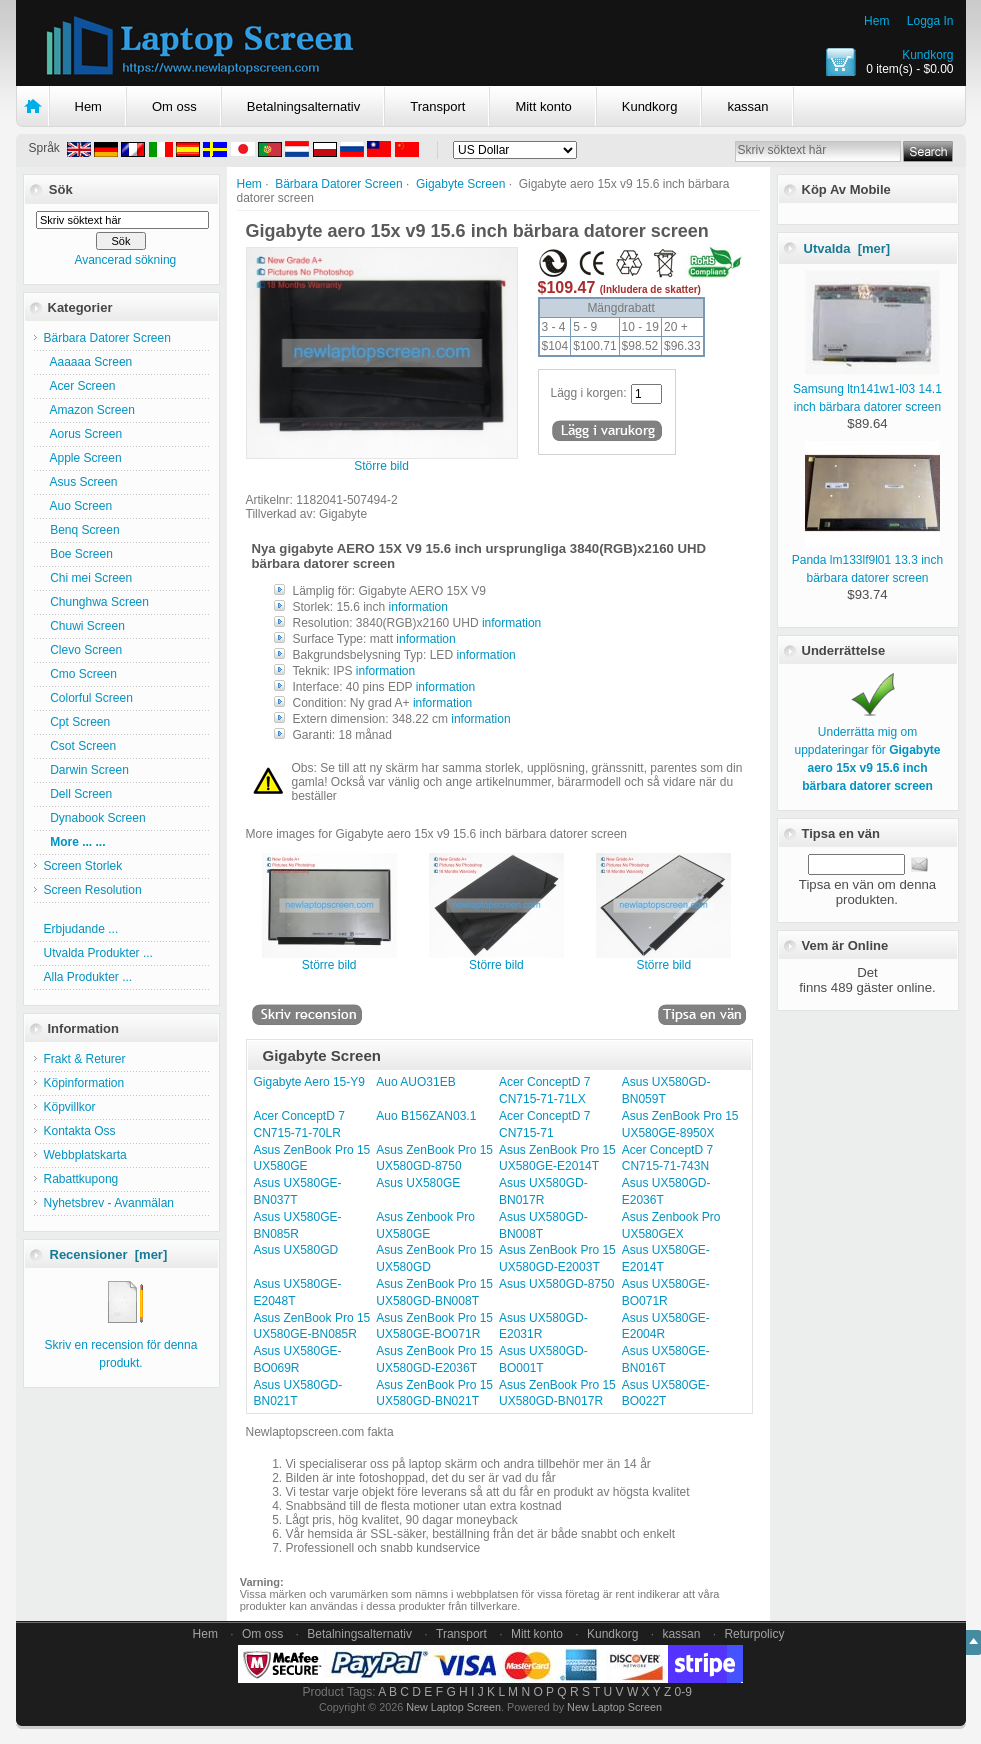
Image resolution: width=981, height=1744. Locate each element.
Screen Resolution (93, 890)
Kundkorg (927, 55)
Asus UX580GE (418, 1183)
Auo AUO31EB (415, 1082)
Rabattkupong (81, 1179)
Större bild (329, 959)
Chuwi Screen (84, 626)
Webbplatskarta (85, 1155)
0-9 (683, 1692)
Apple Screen (83, 458)
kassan (747, 106)
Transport (437, 106)
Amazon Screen (89, 410)
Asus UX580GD (296, 1250)
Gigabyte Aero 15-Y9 (309, 1082)
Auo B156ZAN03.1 (426, 1116)
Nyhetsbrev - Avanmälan (109, 1203)
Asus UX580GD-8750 (556, 1284)
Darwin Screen (86, 770)
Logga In (930, 21)
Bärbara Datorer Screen (338, 184)
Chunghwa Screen (96, 602)
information (418, 607)
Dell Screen (78, 794)
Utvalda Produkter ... (98, 953)
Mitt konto (543, 106)
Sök (61, 189)
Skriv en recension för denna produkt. (121, 1345)
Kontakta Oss (80, 1131)
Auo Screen (78, 506)
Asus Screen (81, 482)
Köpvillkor (70, 1107)
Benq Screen (82, 530)
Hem (876, 21)
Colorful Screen (88, 698)
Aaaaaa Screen (88, 362)
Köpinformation (84, 1083)
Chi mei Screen (88, 578)
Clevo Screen (83, 650)
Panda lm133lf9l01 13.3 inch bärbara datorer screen (867, 560)
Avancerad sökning (125, 260)
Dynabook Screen (95, 818)
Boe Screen (78, 554)
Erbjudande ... (81, 929)
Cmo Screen (80, 674)
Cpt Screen (77, 722)
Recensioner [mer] (109, 1254)
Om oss (174, 106)
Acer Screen (80, 386)
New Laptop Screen (453, 1707)
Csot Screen (80, 746)
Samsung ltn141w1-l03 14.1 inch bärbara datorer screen (867, 389)
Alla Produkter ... (88, 977)
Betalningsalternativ (303, 106)
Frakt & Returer (85, 1059)
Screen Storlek (83, 866)
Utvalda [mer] (847, 248)
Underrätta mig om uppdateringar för (867, 750)
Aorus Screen (83, 434)
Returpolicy (754, 1634)
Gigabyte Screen (460, 184)
